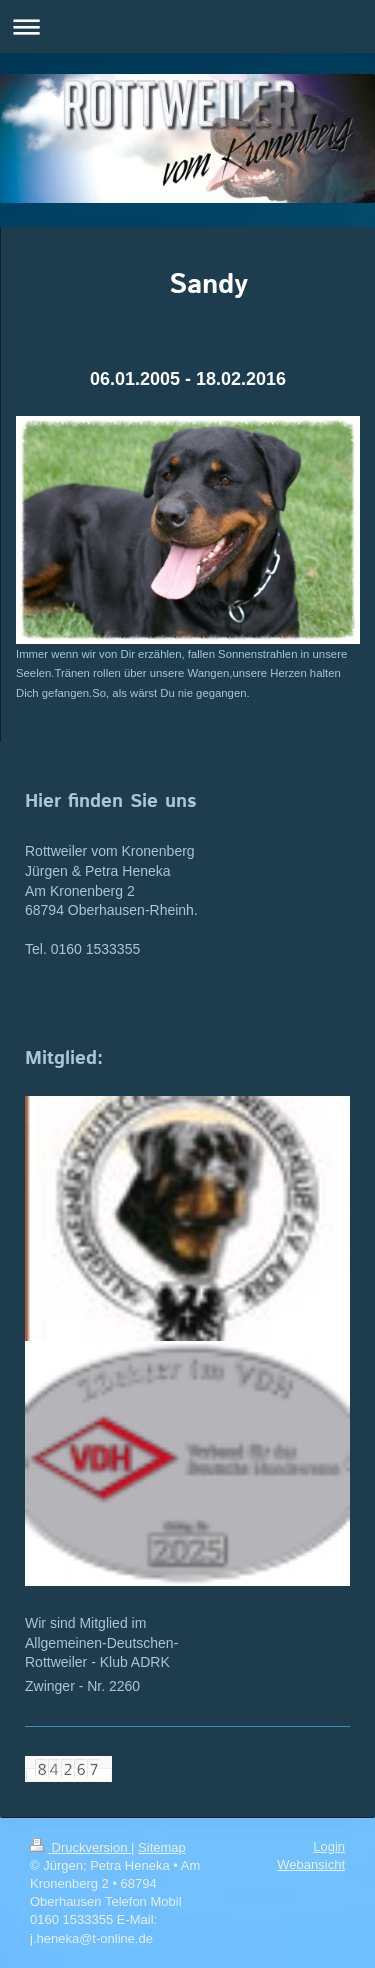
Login (329, 1846)
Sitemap (162, 1847)
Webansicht (311, 1864)
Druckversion (80, 1847)
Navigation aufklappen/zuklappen (187, 26)
